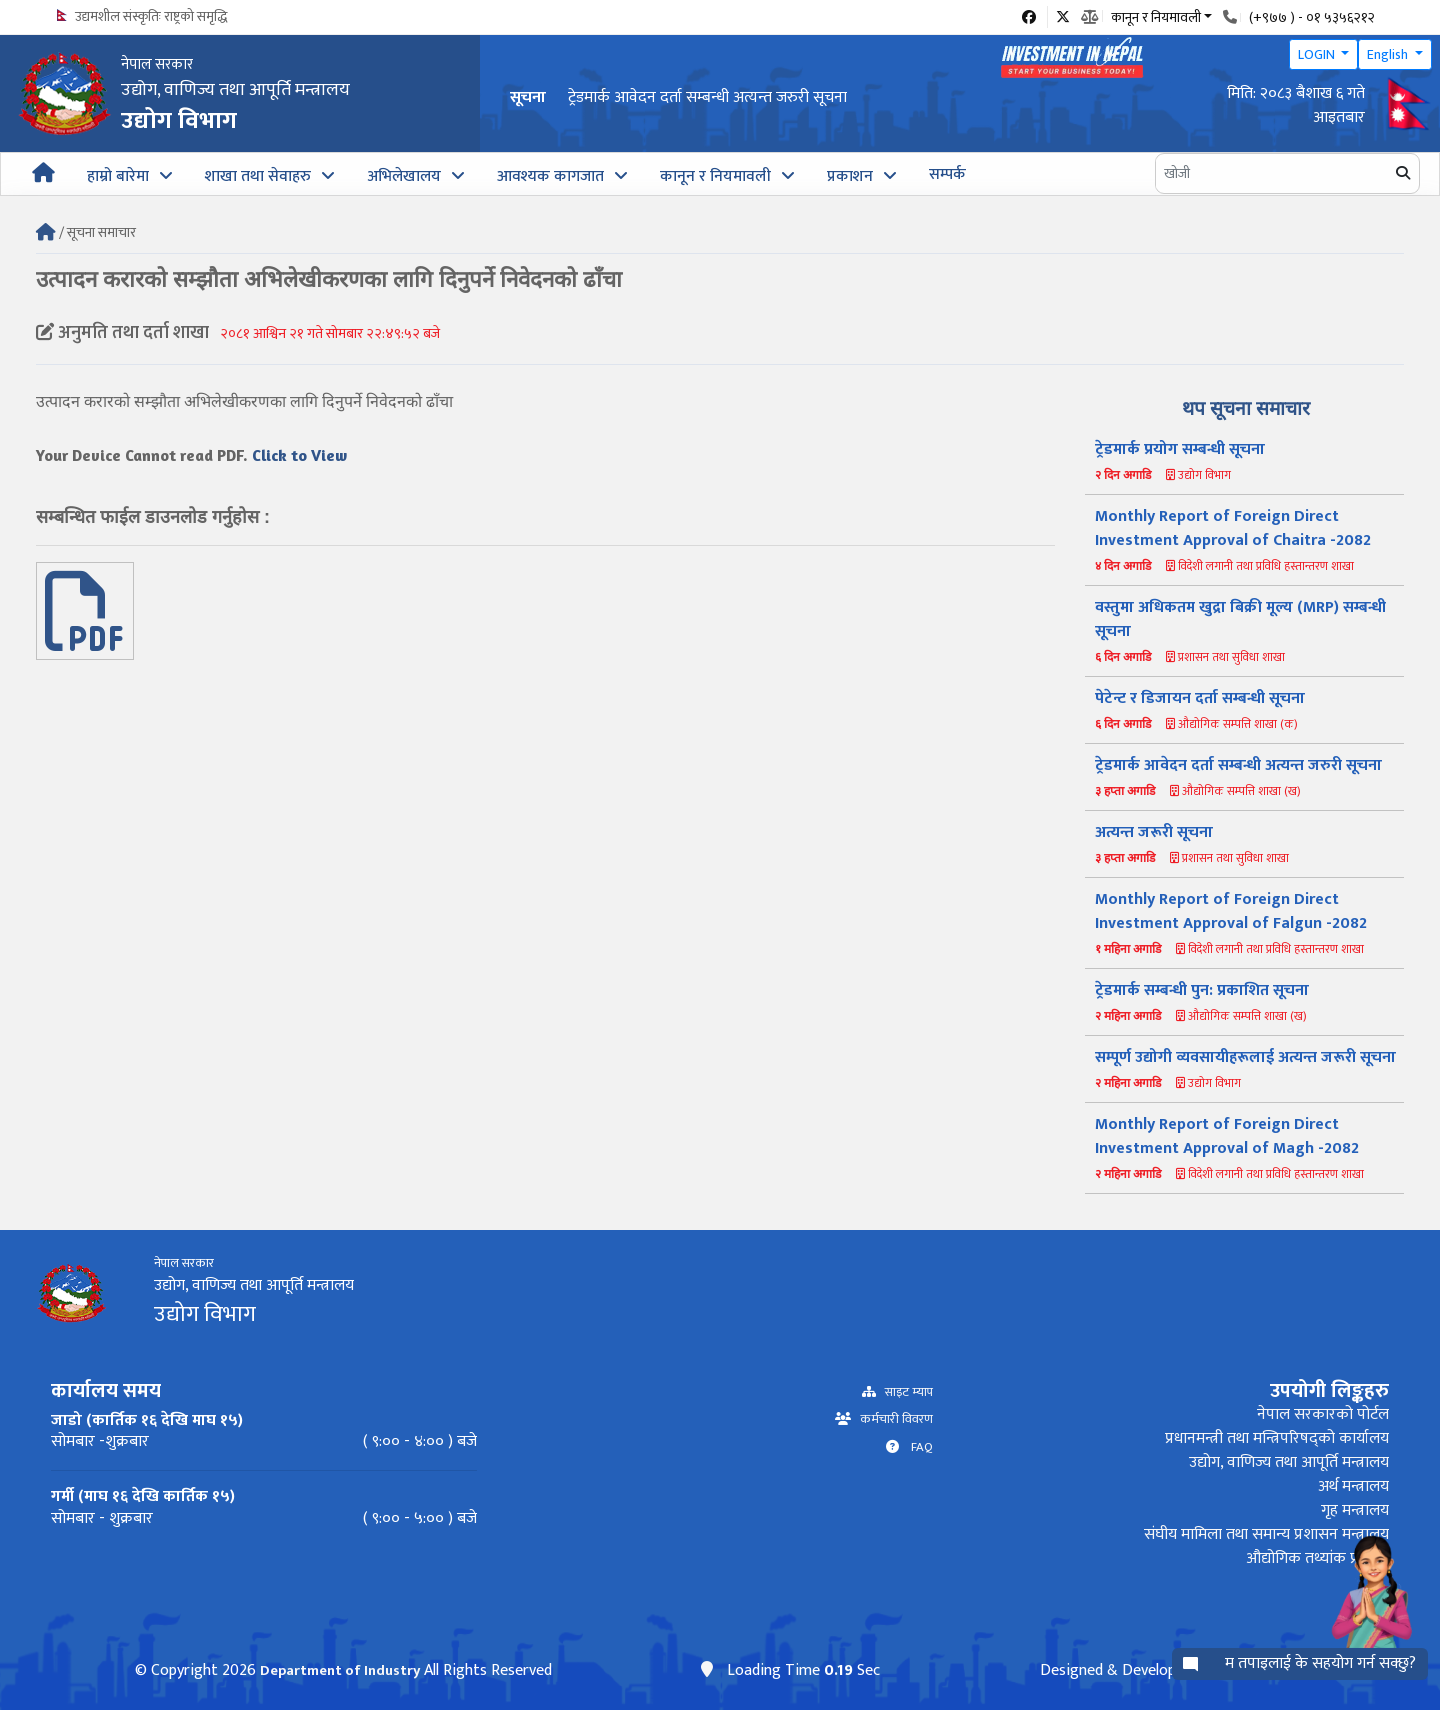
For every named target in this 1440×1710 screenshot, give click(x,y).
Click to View (299, 455)
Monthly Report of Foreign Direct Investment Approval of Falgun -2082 (1231, 911)
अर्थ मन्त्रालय (1353, 1486)
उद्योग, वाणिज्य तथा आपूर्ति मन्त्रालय (1289, 1462)
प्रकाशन (850, 176)
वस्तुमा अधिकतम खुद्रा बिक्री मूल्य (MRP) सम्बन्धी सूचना (1240, 619)
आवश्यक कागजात (550, 176)
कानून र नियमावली (715, 176)
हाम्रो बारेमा (118, 176)
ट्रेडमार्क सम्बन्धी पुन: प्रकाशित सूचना (1202, 990)
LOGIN (1318, 54)
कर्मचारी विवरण (892, 1419)
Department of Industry (340, 1670)
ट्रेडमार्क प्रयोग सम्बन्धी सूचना (1180, 449)
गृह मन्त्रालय (1355, 1510)
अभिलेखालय (404, 176)
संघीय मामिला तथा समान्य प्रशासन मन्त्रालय (1266, 1534)
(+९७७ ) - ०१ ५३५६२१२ (1312, 17)
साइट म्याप (904, 1392)
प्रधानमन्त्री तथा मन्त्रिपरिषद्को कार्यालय (1277, 1438)
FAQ (916, 1447)
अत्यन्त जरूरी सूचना (1154, 832)
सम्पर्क (947, 174)
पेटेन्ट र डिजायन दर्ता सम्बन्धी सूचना (1200, 698)
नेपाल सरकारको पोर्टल (1323, 1414)
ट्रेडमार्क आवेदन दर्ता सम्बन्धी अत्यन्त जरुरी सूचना (707, 97)
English (1389, 54)
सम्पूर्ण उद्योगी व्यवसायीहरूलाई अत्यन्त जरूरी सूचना (1245, 1057)
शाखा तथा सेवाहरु (258, 176)
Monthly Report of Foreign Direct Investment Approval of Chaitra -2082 (1233, 528)
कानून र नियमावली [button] (1156, 16)
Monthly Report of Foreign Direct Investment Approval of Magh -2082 (1227, 1136)
